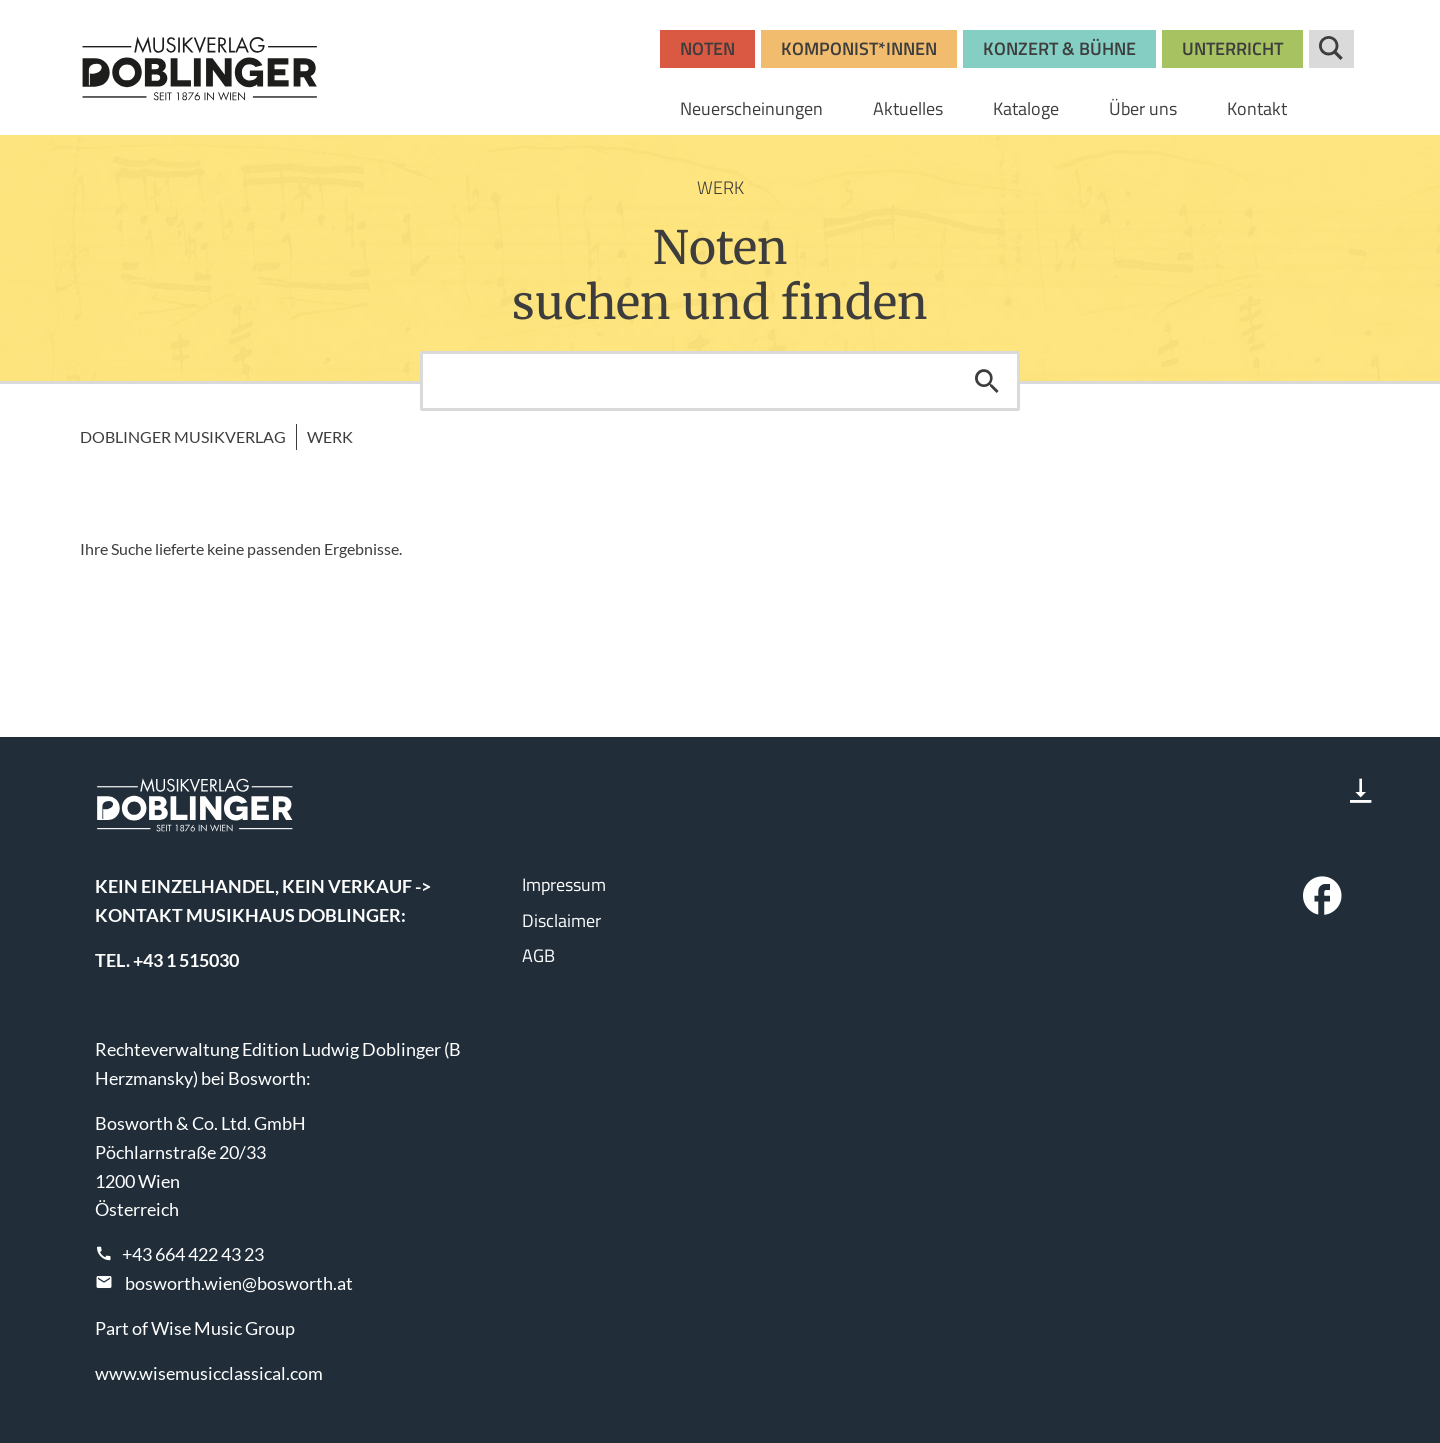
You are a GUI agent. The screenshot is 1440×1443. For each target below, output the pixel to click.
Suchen (987, 381)
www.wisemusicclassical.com (209, 1373)
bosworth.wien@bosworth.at (239, 1283)
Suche (1331, 49)
